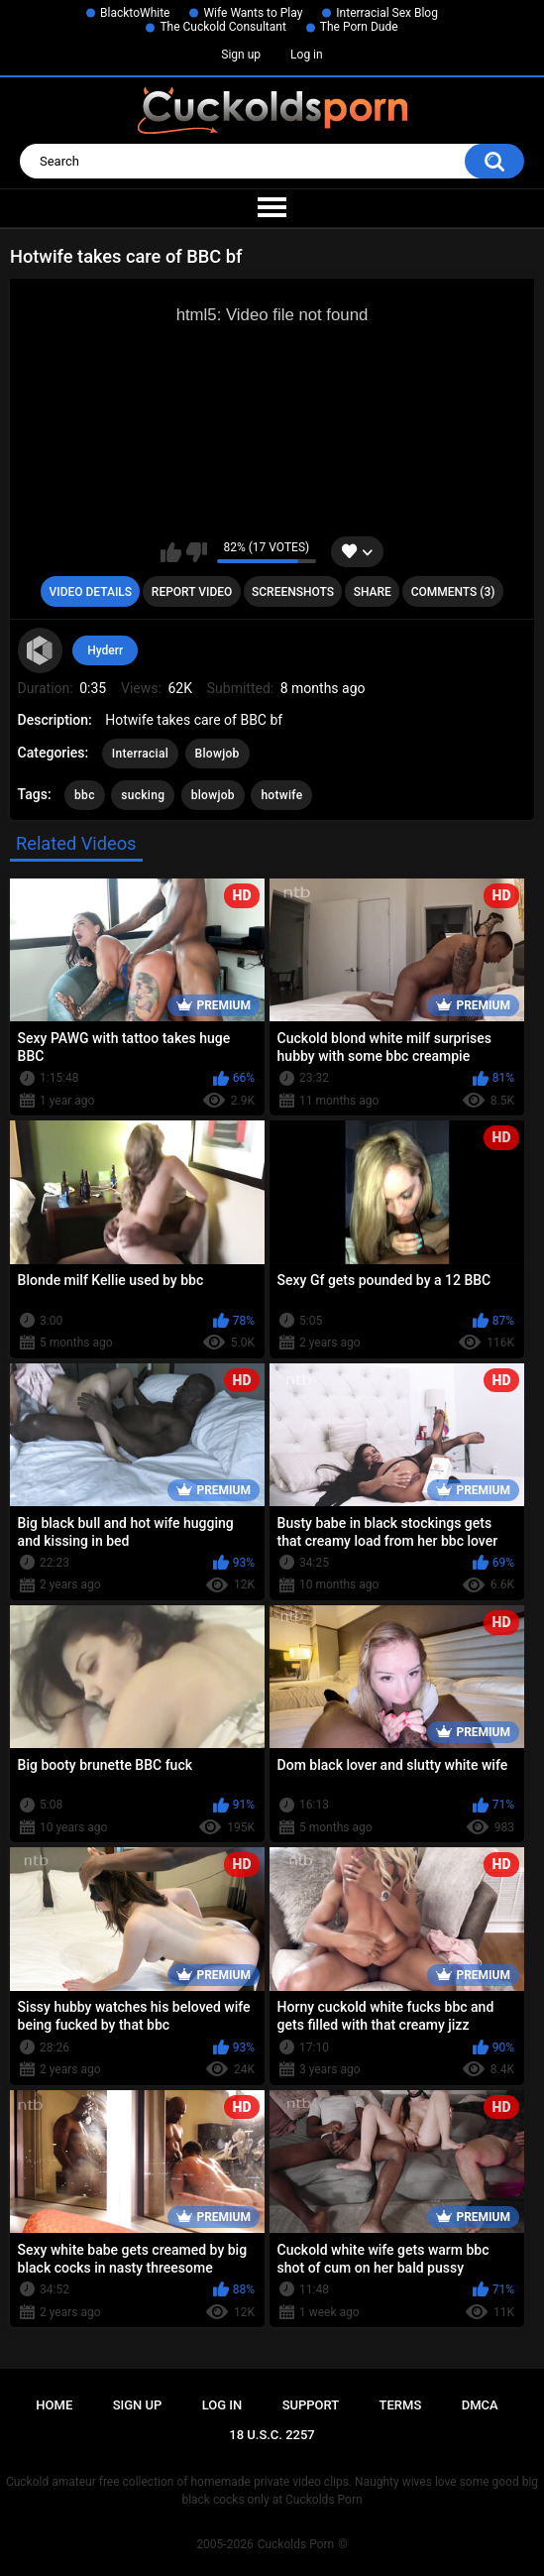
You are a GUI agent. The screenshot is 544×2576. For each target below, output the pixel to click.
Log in (306, 54)
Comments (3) (453, 592)
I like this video (171, 552)
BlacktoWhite (134, 13)
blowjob (213, 795)
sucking (142, 795)
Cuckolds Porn (296, 2544)
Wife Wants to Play (252, 13)
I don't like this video (196, 552)
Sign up (241, 54)
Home (54, 2405)
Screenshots (293, 592)
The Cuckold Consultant (222, 27)
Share (372, 592)
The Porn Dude (359, 27)
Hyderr (105, 650)
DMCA (480, 2405)
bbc (84, 795)
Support (311, 2405)
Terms (401, 2405)
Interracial (140, 754)
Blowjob (217, 754)
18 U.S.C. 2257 (272, 2434)
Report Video (192, 592)
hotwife (281, 795)
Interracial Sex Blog (387, 13)
